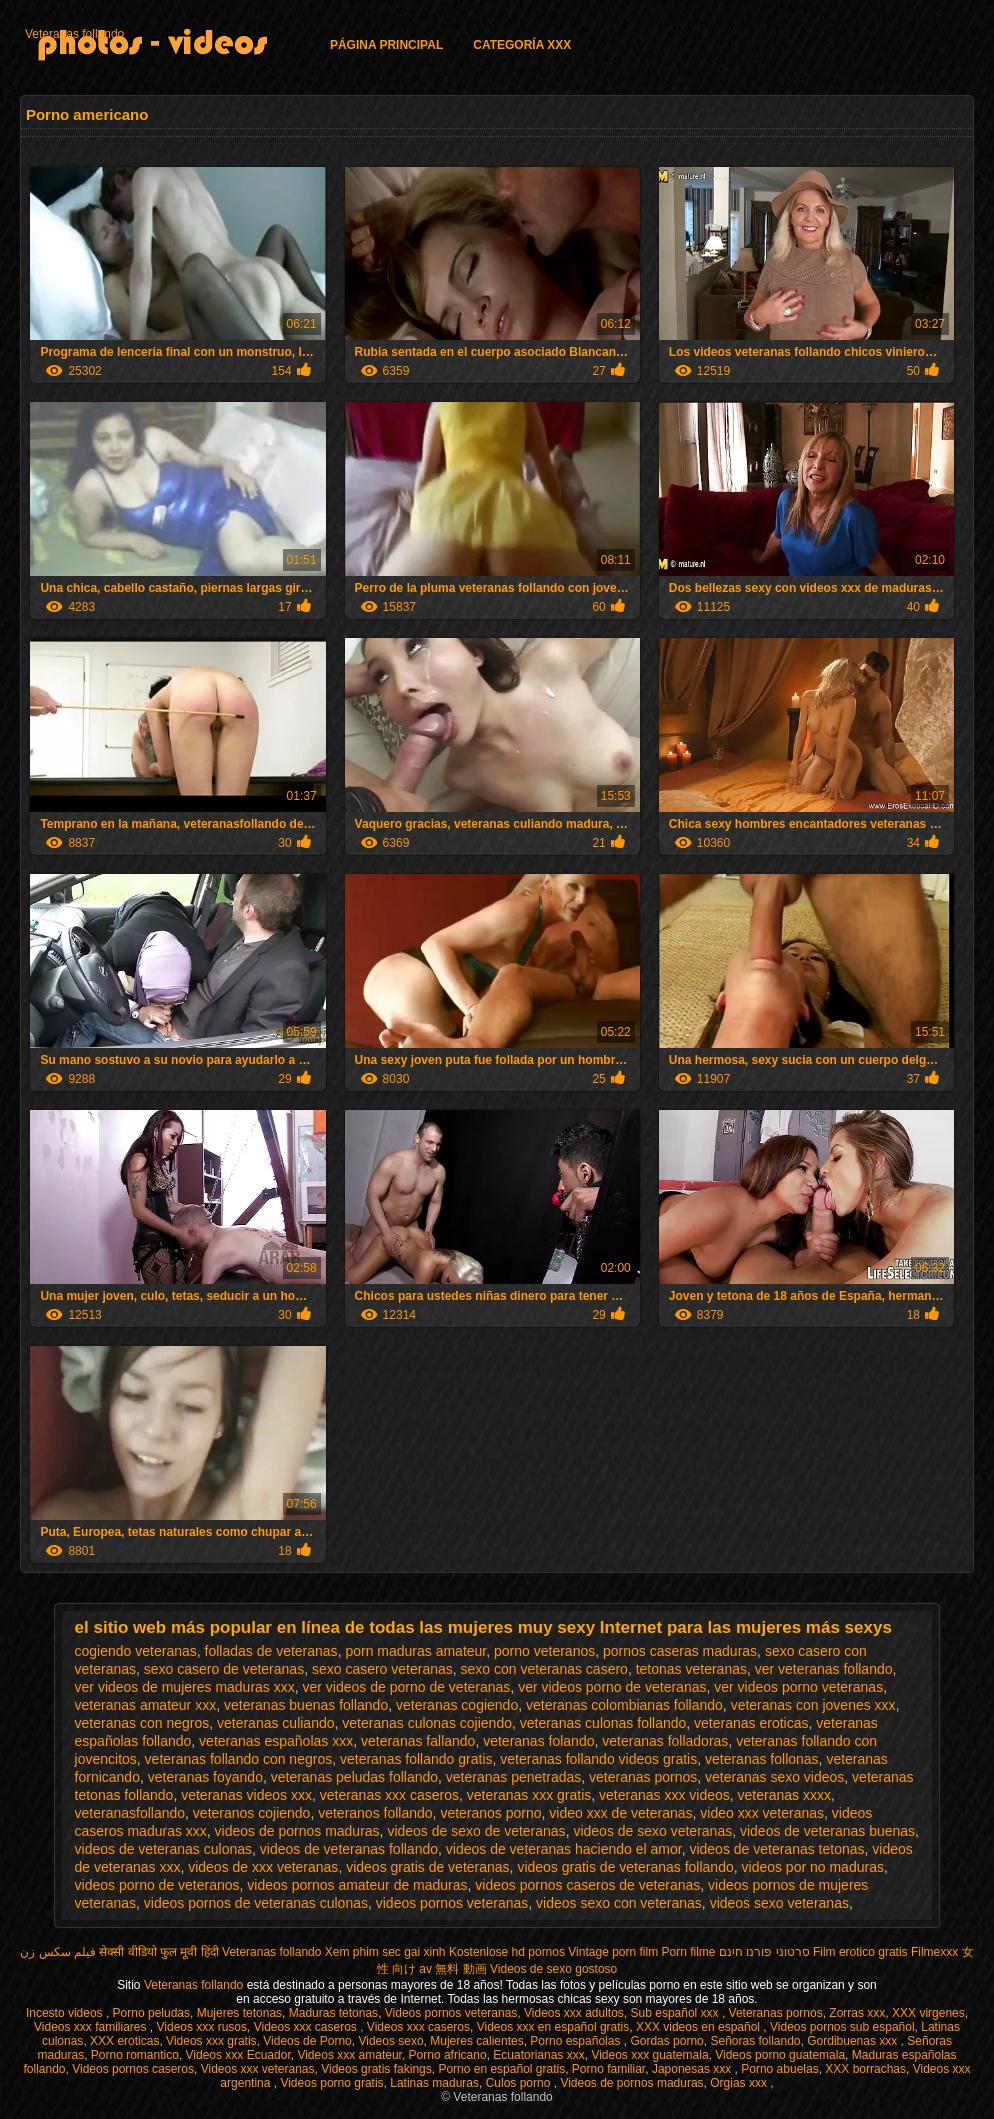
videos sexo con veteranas (619, 1903)
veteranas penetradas (513, 1777)
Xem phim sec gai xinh (385, 1952)
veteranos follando (375, 1813)
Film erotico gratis (860, 1952)
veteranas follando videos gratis (598, 1759)
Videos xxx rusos (202, 2027)
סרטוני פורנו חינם (764, 1952)
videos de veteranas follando (349, 1849)
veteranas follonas (762, 1759)
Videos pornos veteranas (451, 2013)
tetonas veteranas (691, 1669)
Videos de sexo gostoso (553, 1969)
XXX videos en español (699, 2027)
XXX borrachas (865, 2069)
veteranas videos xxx (246, 1795)
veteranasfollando (130, 1813)
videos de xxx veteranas (263, 1867)
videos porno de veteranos (157, 1885)
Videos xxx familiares (92, 2027)
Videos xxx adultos (574, 2013)
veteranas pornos (643, 1777)
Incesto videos (66, 2013)
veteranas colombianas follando (624, 1705)
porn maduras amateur (415, 1651)
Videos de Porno (307, 2041)
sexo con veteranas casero (544, 1669)
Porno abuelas (779, 2069)
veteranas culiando (276, 1723)
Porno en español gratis (501, 2069)
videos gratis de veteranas (427, 1867)
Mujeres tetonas (239, 2013)
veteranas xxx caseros (389, 1795)
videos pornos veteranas (452, 1903)
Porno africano (448, 2055)
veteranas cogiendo (457, 1705)
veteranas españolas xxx (276, 1741)
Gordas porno (666, 2041)
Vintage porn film (613, 1952)
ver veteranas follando (824, 1669)
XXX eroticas (124, 2041)
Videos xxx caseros (307, 2027)
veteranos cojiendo (252, 1813)
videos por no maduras (813, 1867)
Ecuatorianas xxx (538, 2055)
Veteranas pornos (776, 2013)
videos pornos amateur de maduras (357, 1885)
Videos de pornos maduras (631, 2083)
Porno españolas (576, 2041)
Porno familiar (608, 2069)
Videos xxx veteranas (258, 2069)
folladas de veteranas (271, 1651)
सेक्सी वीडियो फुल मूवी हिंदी (158, 1952)
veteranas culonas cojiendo (427, 1723)
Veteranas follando (74, 34)
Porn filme (689, 1952)
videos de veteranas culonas (163, 1849)
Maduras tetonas (333, 2013)
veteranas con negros (142, 1723)
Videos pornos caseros (133, 2069)
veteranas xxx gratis (529, 1795)
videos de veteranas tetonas (776, 1849)
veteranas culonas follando (603, 1723)
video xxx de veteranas (620, 1813)
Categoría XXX (522, 45)
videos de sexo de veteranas (476, 1831)
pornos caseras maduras (680, 1651)
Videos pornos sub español (842, 2027)
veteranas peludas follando (354, 1777)
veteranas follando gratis (416, 1759)
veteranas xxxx (784, 1795)
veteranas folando (538, 1741)
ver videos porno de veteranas (612, 1687)
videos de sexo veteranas (652, 1831)
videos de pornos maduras (297, 1831)
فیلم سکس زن (58, 1952)
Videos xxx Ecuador (238, 2055)
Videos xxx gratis (211, 2041)
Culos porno (520, 2083)
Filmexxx (934, 1952)
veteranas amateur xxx (146, 1705)
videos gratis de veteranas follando (625, 1867)
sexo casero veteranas (382, 1669)
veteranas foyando (205, 1777)
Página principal (386, 45)
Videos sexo (390, 2041)
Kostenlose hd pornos (507, 1952)
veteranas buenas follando (306, 1705)
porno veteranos (544, 1651)
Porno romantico (135, 2055)
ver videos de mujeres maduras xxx (185, 1687)
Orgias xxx (740, 2083)
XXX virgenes (928, 2013)
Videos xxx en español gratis (553, 2027)
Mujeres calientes (476, 2041)
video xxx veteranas (762, 1813)
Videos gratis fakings (376, 2069)
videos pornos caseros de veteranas (587, 1885)
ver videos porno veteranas (798, 1687)
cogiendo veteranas (136, 1651)
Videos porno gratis (331, 2083)
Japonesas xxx (693, 2069)
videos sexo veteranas (779, 1903)
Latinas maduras (434, 2083)
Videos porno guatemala (780, 2055)
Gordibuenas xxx (853, 2041)
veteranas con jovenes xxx (813, 1705)
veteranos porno (490, 1813)
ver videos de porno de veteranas (407, 1687)
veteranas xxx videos (664, 1795)
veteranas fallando (418, 1741)
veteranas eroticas (751, 1723)
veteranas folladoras (665, 1741)
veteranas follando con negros (239, 1759)
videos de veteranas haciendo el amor (564, 1849)
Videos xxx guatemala (649, 2055)
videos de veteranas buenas (827, 1831)
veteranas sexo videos (774, 1777)
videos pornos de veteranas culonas (256, 1903)
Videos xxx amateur (349, 2055)
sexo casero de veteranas (224, 1669)
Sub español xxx (676, 2013)
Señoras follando (755, 2041)
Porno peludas (151, 2013)
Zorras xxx (857, 2013)
